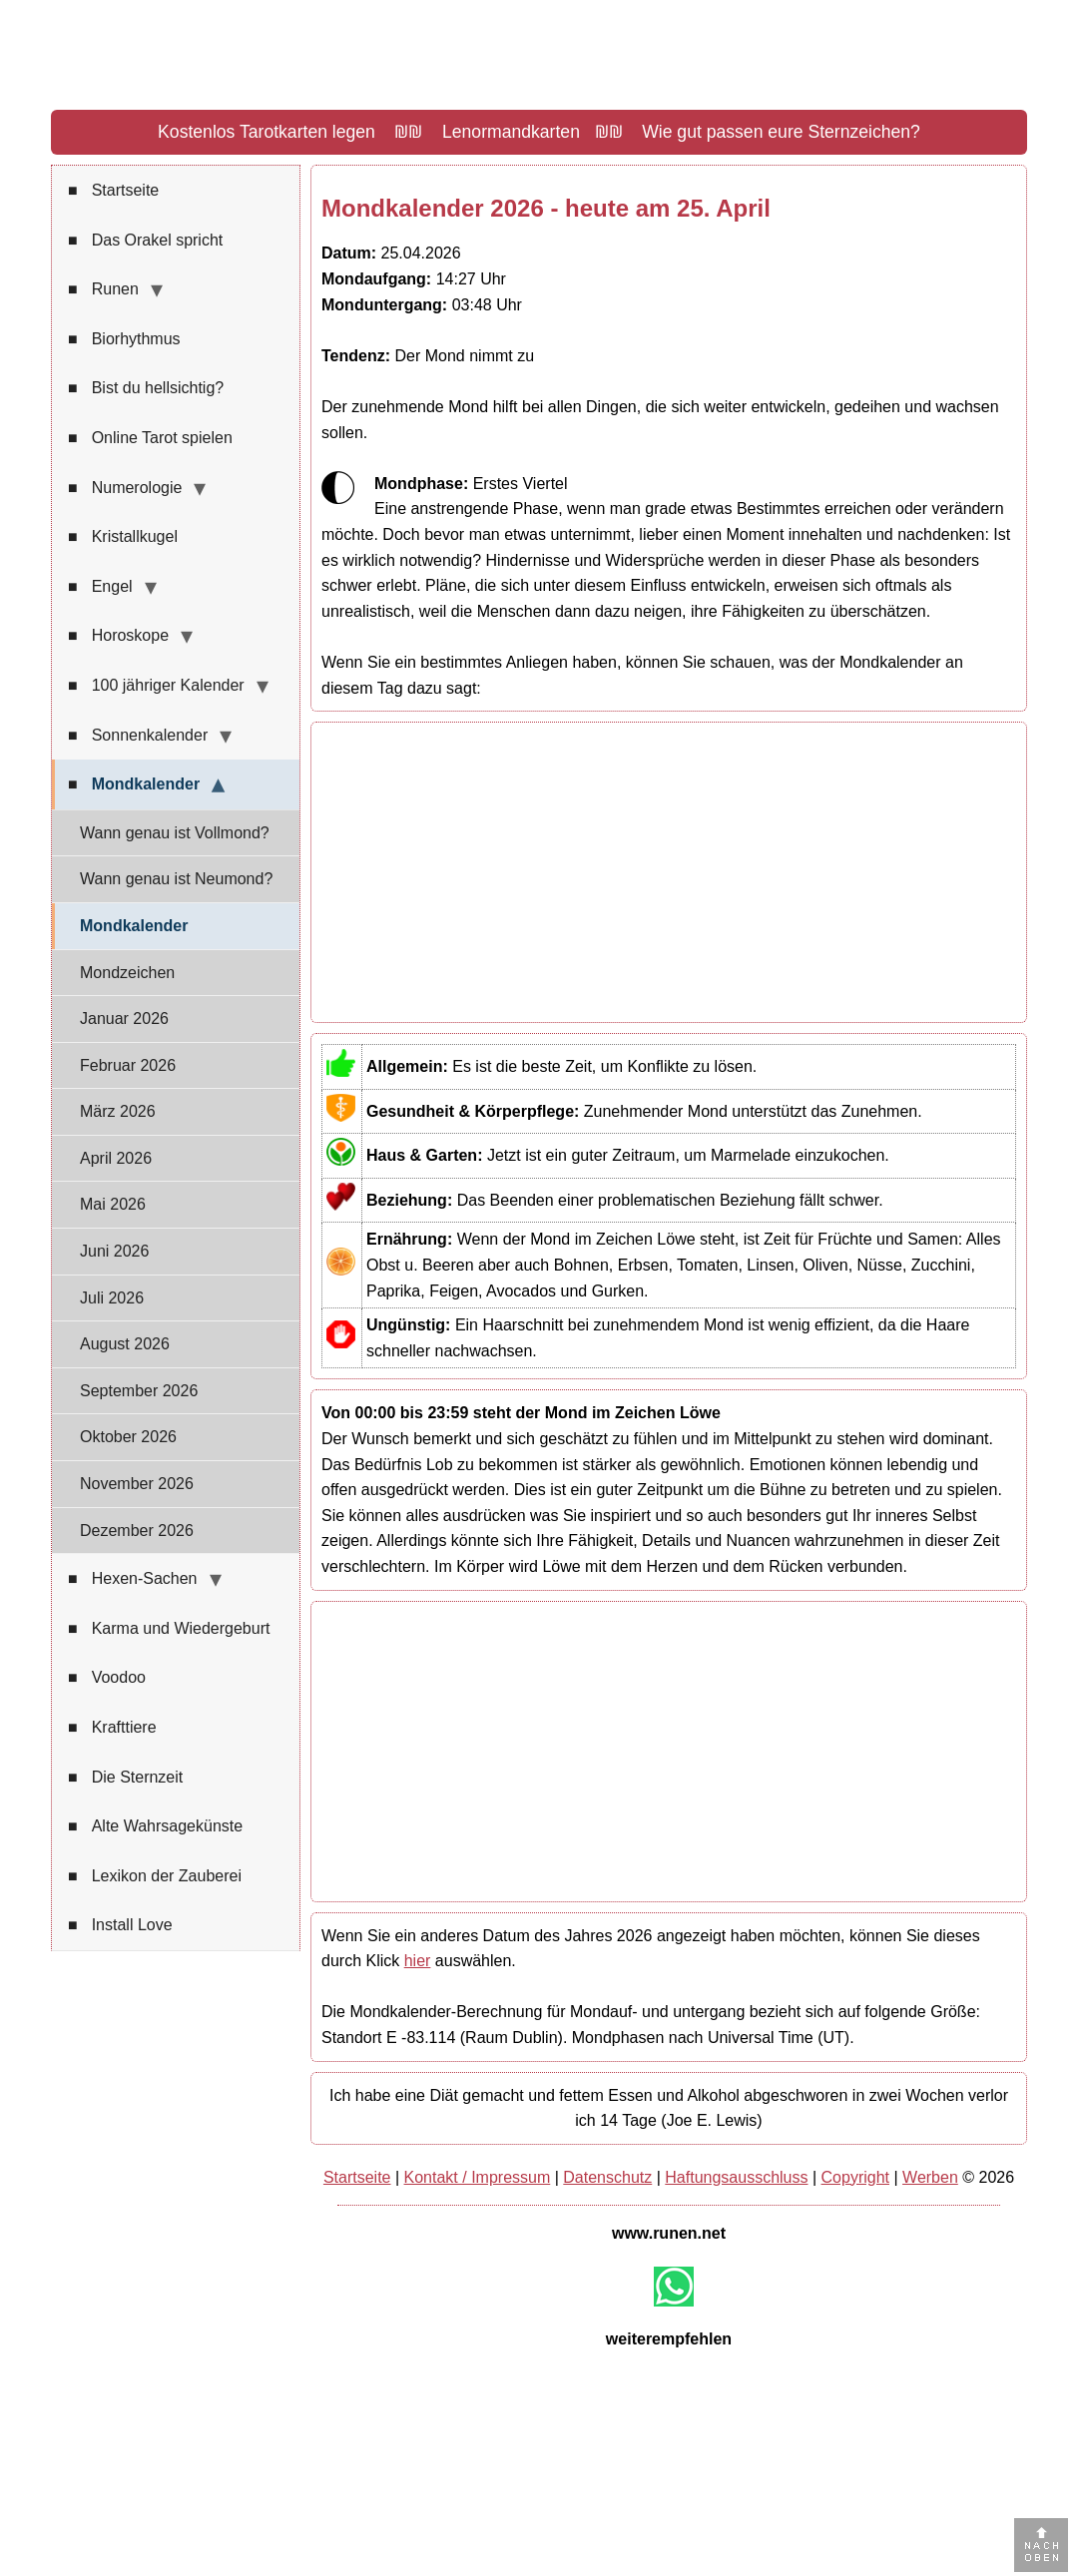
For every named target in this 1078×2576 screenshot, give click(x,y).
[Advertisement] (668, 872)
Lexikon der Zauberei (155, 1876)
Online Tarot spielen (150, 438)
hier (417, 1960)
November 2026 (137, 1483)
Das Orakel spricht (145, 241)
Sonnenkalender (138, 736)
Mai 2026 (113, 1204)
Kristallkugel (123, 537)
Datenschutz (607, 2177)
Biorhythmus (124, 339)
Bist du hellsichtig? (146, 388)
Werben (930, 2177)
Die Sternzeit (125, 1778)
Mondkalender (134, 784)
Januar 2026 (124, 1018)
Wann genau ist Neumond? (176, 878)
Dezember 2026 (137, 1530)
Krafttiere (112, 1728)
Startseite (113, 191)
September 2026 (139, 1390)
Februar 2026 (128, 1065)
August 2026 (125, 1343)
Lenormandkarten (511, 132)
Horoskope (118, 636)
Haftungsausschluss (736, 2177)
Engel (100, 587)
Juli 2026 (112, 1297)
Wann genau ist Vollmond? (175, 832)
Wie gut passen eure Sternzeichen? (781, 132)
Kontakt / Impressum (477, 2177)
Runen (103, 289)
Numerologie (125, 488)
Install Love (120, 1925)
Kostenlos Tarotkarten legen (266, 132)
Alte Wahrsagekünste (155, 1826)
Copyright (855, 2177)
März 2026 (118, 1111)
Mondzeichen (127, 972)
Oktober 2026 (128, 1436)
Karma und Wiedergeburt (169, 1629)
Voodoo (107, 1678)
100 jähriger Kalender (156, 686)
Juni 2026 (114, 1251)
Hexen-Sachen (133, 1579)
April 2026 (116, 1158)
